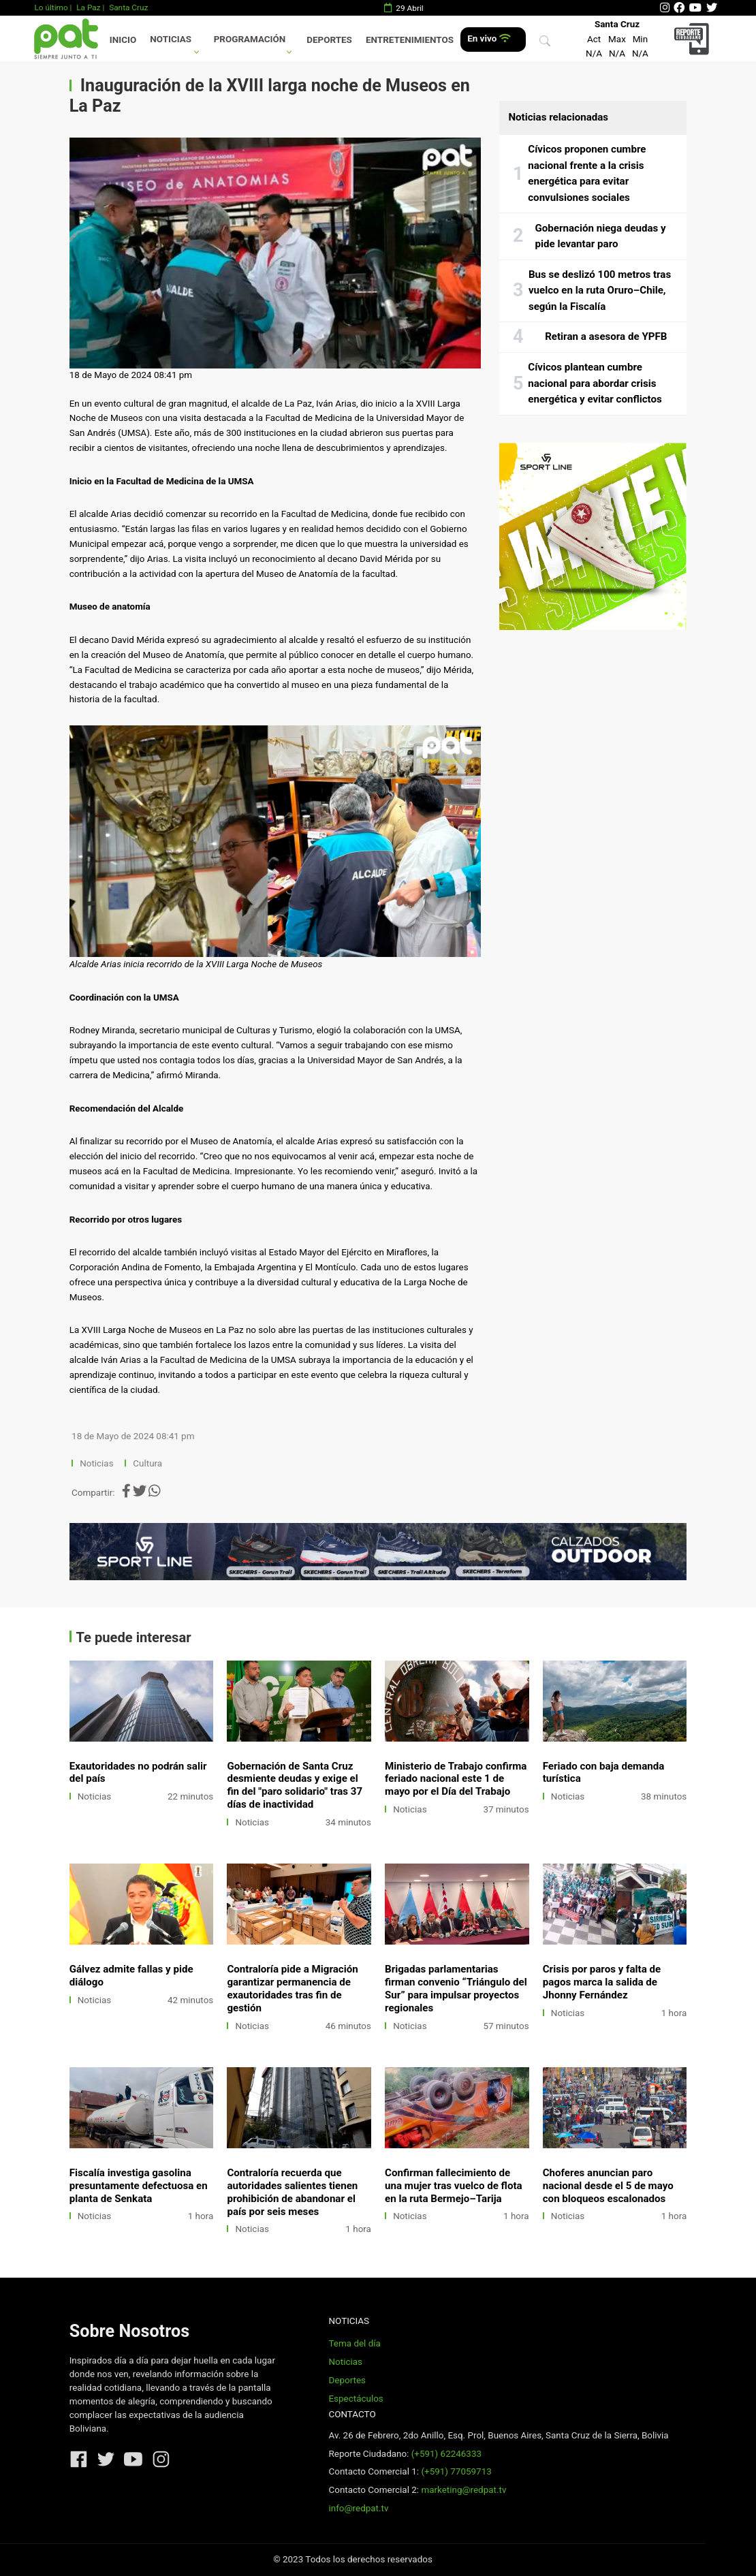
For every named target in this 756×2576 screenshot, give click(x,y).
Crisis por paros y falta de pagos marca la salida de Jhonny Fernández (602, 1982)
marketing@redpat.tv (463, 2490)
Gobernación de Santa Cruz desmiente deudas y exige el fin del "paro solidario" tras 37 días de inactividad (294, 1785)
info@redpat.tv (358, 2508)
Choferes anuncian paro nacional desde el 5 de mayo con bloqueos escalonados (608, 2186)
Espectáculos (355, 2398)
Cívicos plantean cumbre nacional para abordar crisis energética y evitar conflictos (595, 383)
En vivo (488, 38)
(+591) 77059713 (456, 2471)
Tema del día (354, 2343)
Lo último (50, 7)
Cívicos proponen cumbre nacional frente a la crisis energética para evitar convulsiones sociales (587, 173)
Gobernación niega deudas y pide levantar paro (600, 236)
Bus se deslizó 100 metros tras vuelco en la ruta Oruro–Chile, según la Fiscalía (600, 290)
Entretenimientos (410, 40)
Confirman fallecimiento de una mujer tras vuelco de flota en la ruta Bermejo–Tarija (453, 2186)
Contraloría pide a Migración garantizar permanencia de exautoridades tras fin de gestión (292, 1988)
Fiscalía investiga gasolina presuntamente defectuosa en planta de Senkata (138, 2186)
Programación (250, 39)
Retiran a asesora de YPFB (606, 336)
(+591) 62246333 (446, 2454)
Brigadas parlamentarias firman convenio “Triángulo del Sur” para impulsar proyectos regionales (456, 1988)
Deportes (329, 40)
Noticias (170, 39)
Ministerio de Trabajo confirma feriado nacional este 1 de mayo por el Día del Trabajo (455, 1779)
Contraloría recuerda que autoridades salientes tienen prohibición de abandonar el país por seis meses (292, 2192)
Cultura (147, 1463)
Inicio (123, 40)
